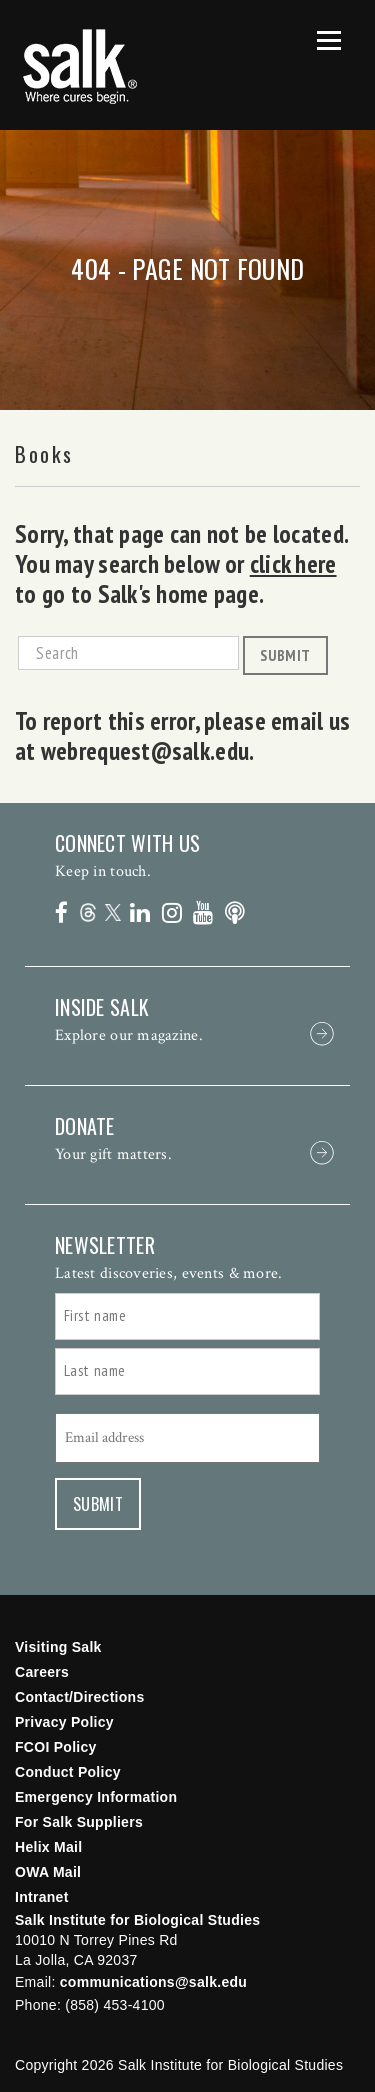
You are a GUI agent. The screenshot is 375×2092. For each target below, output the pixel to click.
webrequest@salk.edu (145, 751)
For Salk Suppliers (79, 1822)
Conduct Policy (68, 1772)
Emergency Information (96, 1797)
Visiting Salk (58, 1647)
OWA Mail (48, 1872)
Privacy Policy (64, 1722)
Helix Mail (48, 1847)
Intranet (42, 1897)
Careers (42, 1672)
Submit (285, 655)
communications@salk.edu (153, 1982)
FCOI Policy (56, 1747)
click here (293, 564)
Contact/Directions (80, 1697)
